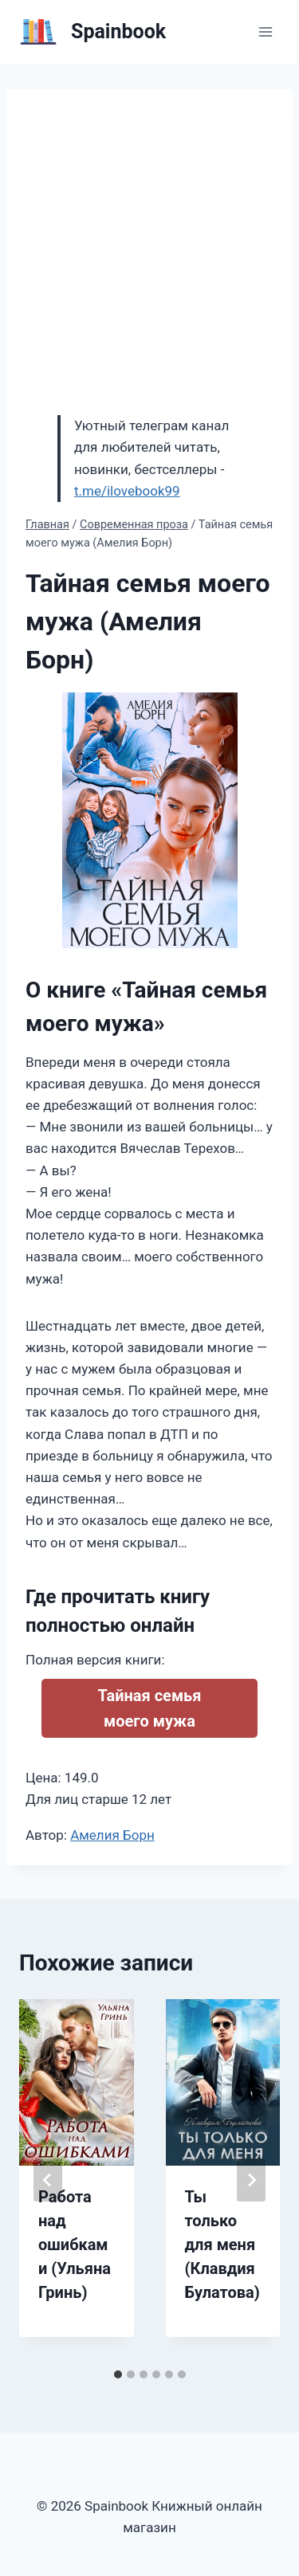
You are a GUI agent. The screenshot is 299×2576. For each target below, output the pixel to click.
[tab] (118, 2374)
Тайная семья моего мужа (150, 1708)
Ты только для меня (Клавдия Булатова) (222, 2244)
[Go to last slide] (47, 2180)
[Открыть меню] (265, 31)
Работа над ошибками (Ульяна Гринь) (74, 2244)
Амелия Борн (112, 1835)
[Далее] (251, 2180)
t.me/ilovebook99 (127, 491)
